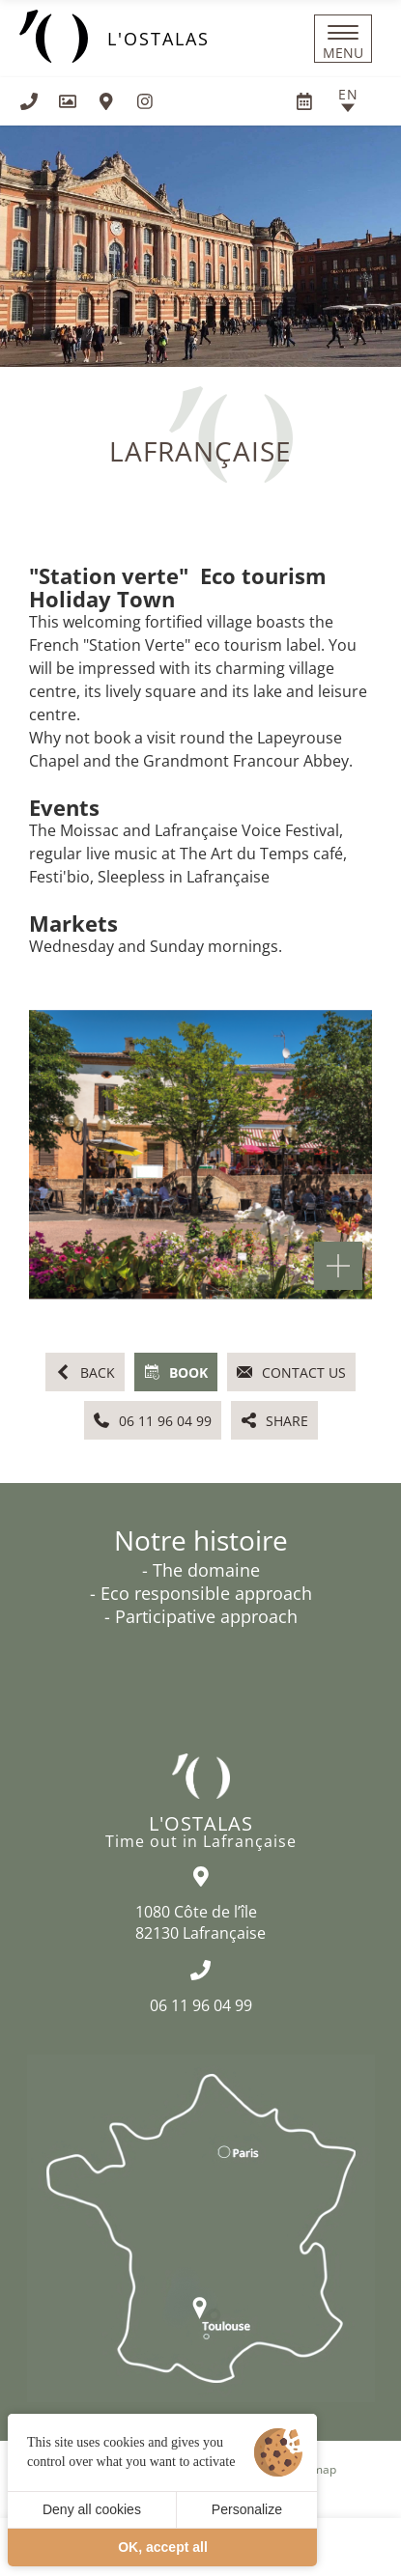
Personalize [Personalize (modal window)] (247, 2509)
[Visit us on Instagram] (145, 101)
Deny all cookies (92, 2509)
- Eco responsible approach (201, 1593)
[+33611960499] (29, 101)
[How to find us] (106, 101)
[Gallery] (67, 101)
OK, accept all (163, 2547)
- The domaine (201, 1570)
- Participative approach (201, 1616)
